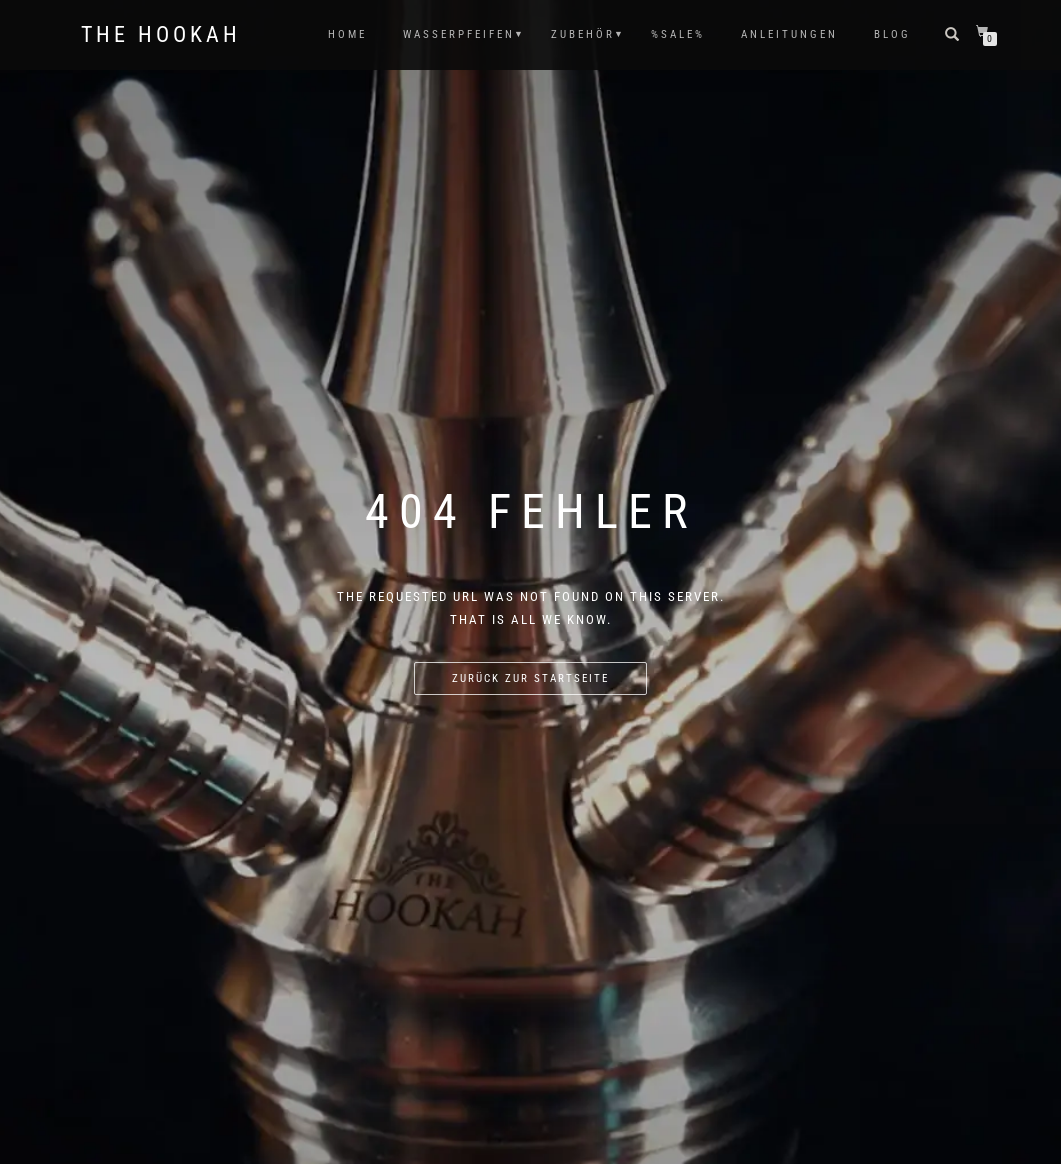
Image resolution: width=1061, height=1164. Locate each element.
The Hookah (161, 35)
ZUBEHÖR (583, 34)
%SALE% (678, 34)
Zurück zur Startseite (530, 678)
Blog (892, 34)
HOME (347, 34)
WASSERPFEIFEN (459, 34)
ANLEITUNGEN (789, 34)
